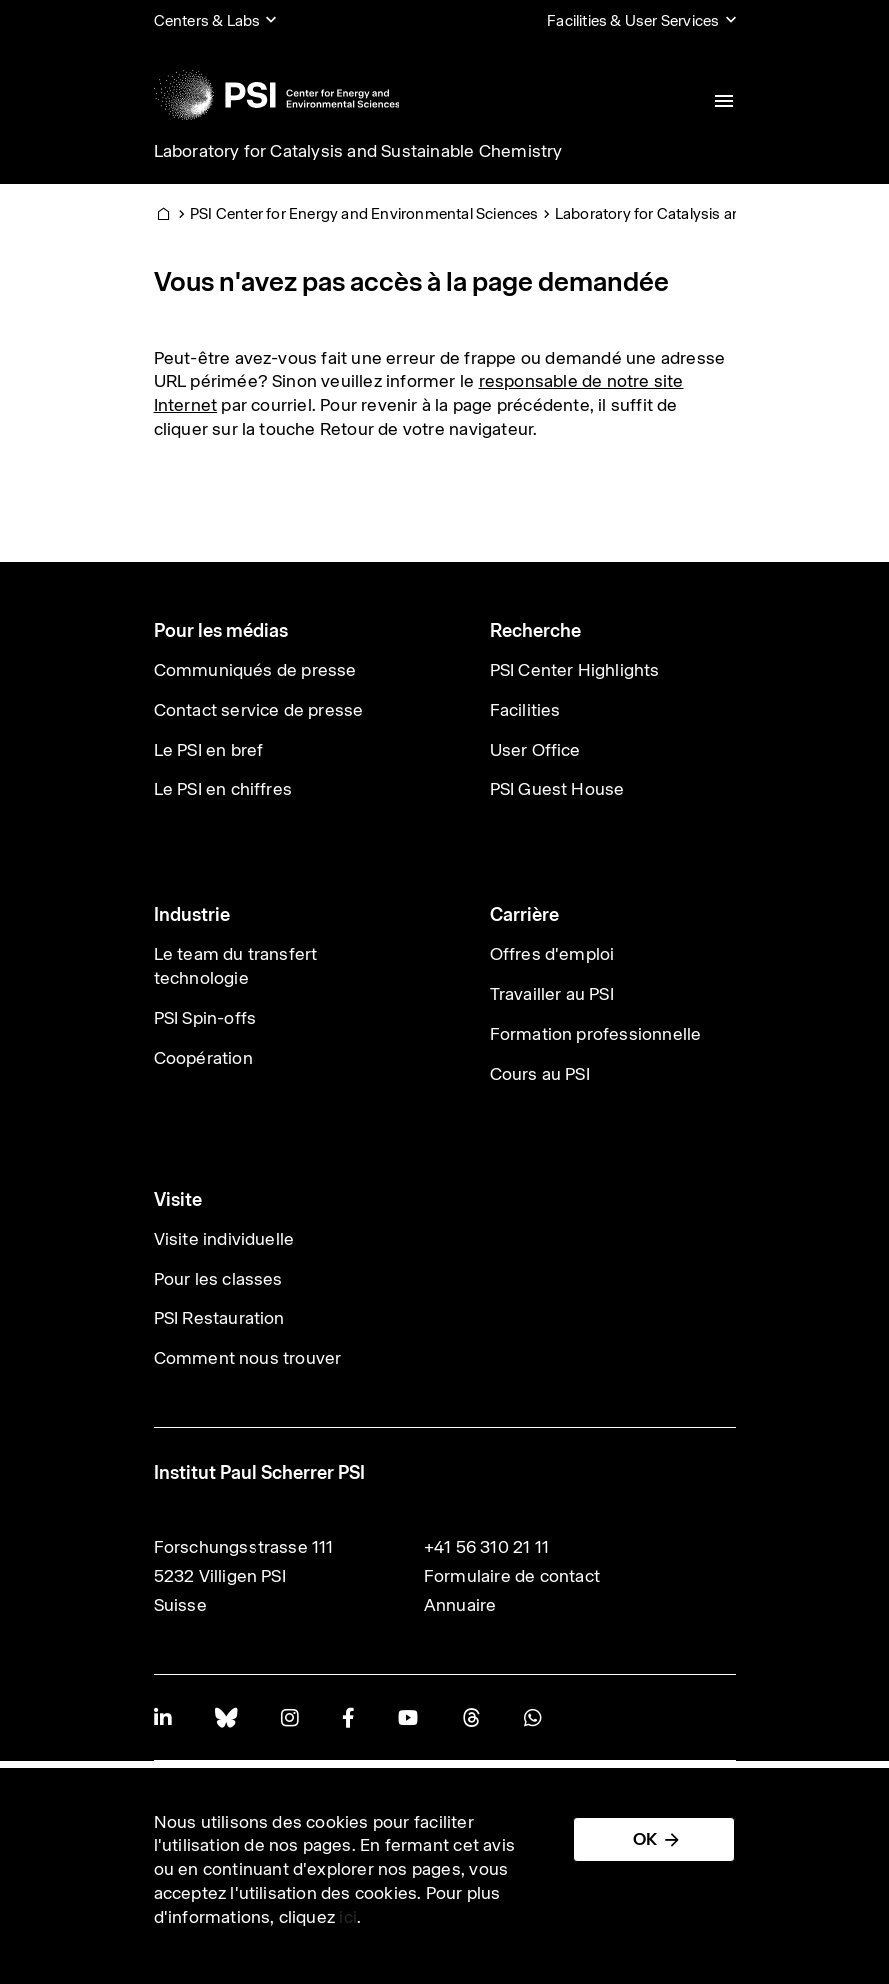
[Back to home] (277, 95)
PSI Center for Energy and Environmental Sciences (364, 213)
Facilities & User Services (633, 20)
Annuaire (460, 1605)
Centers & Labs (207, 20)
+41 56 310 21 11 (486, 1547)
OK (645, 1839)
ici (348, 1917)
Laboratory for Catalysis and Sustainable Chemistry (358, 151)
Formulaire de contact (512, 1576)
